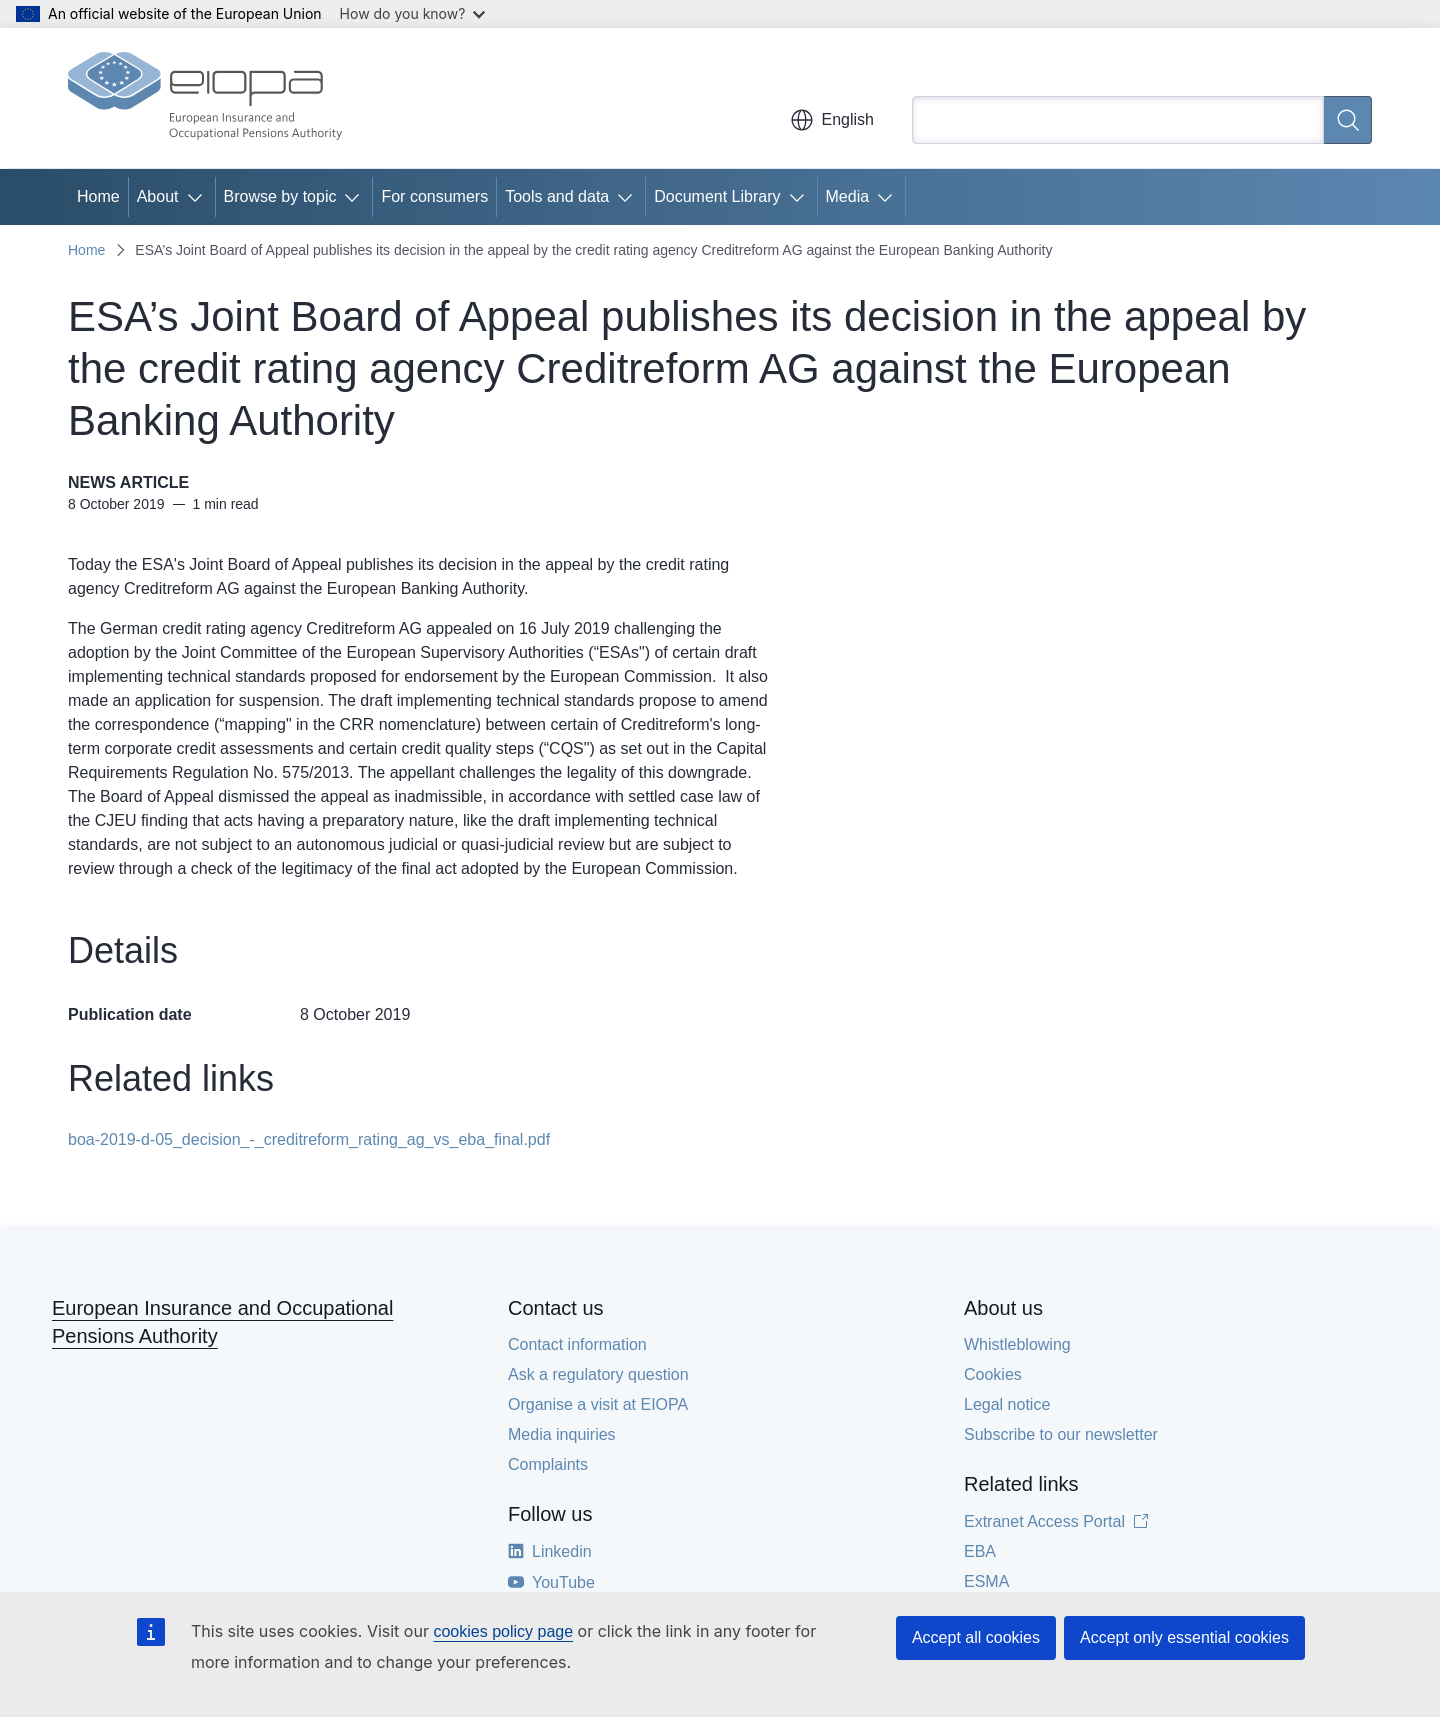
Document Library (717, 196)
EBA (980, 1551)
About (158, 196)
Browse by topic (280, 196)
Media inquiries (562, 1434)
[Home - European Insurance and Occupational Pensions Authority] (205, 98)
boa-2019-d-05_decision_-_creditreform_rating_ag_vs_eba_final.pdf (309, 1139)
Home (98, 196)
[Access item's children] (199, 197)
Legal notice (1007, 1404)
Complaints (548, 1464)
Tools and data (557, 196)
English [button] (832, 120)
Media (848, 196)
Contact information (577, 1344)
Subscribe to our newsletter (1061, 1434)
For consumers (434, 196)
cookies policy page (503, 1631)
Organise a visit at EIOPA (598, 1404)
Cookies (993, 1374)
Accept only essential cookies (1184, 1637)
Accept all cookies (976, 1637)
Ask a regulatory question (598, 1374)
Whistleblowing (1017, 1344)
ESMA (986, 1581)
